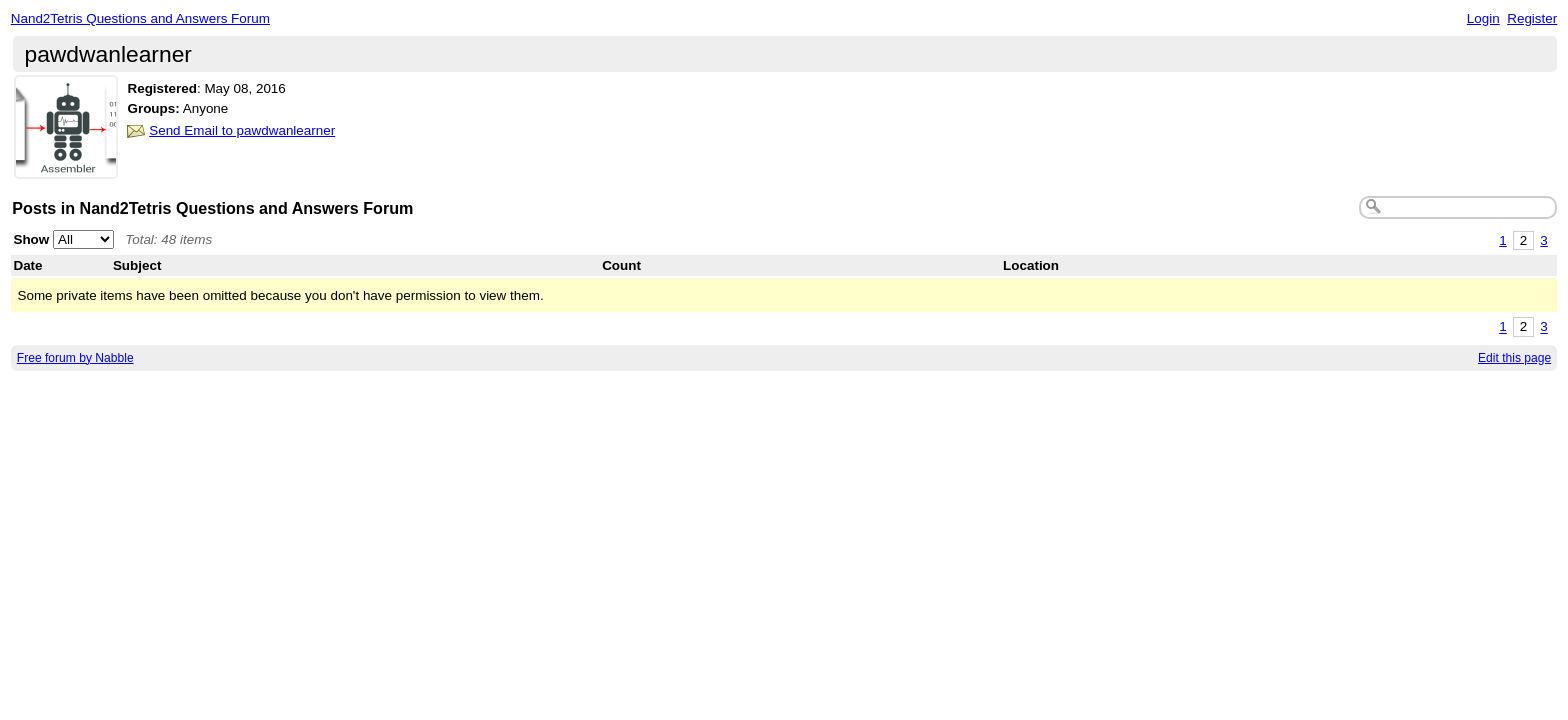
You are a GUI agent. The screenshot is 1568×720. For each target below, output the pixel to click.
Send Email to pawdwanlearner (242, 130)
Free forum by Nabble (75, 358)
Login (1483, 18)
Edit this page (1514, 358)
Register (1532, 18)
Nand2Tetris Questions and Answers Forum (140, 18)
